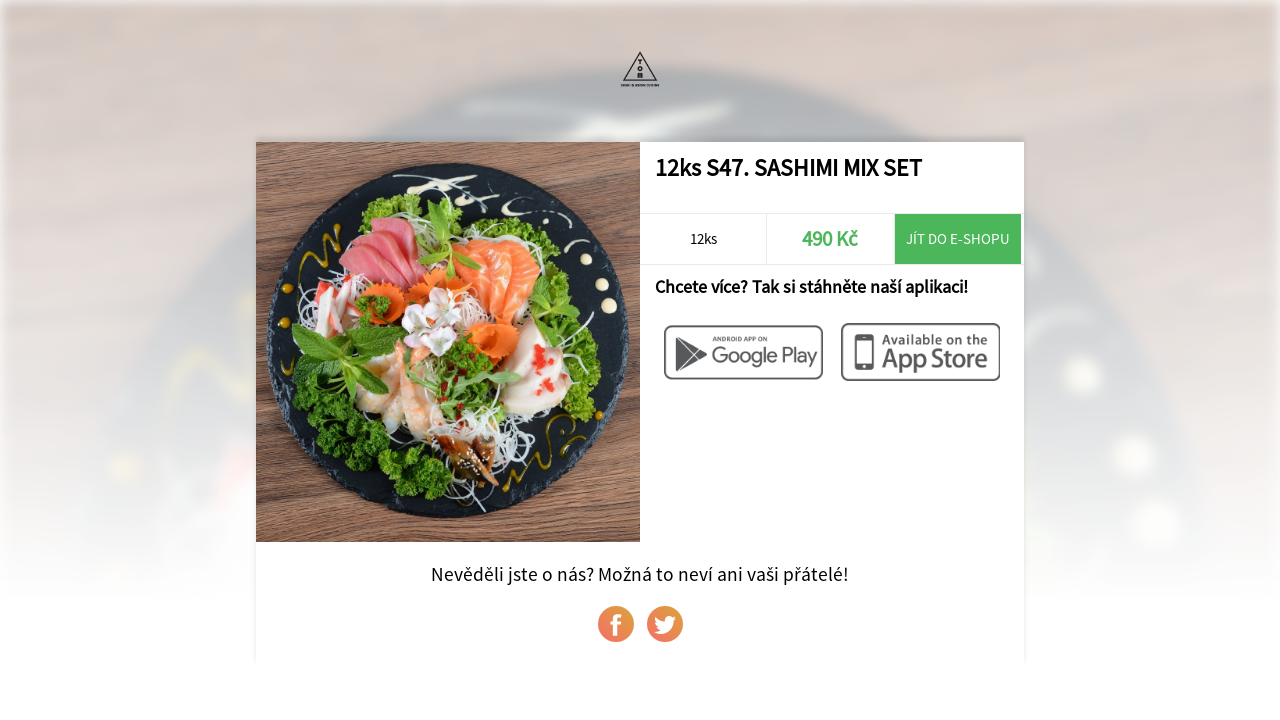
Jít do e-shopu (958, 238)
